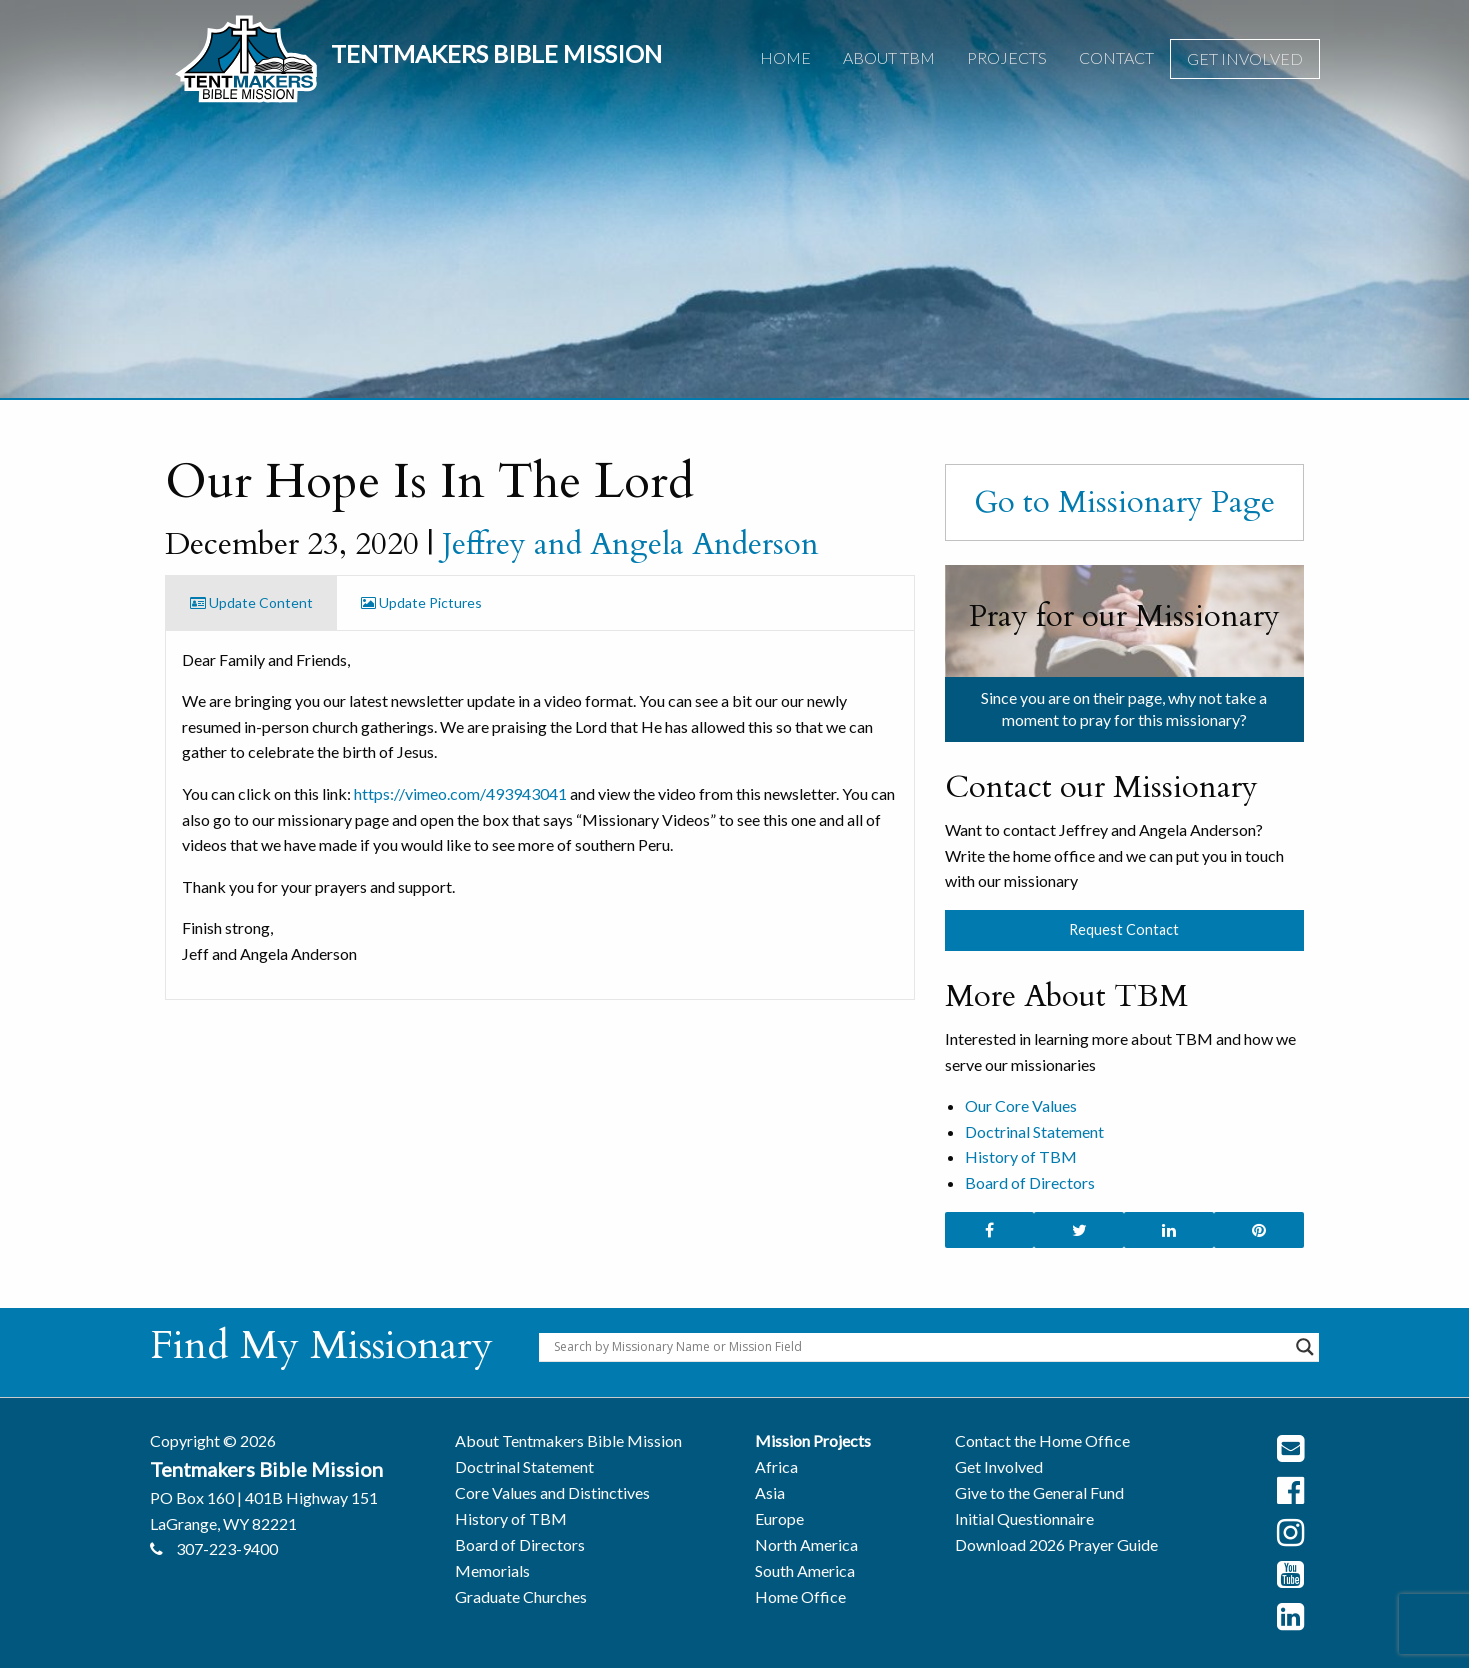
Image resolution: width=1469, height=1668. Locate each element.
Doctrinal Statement (1034, 1131)
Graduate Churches (521, 1596)
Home (785, 57)
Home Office (800, 1596)
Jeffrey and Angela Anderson (630, 544)
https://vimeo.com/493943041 (460, 793)
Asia (770, 1492)
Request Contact (1124, 929)
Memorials (492, 1570)
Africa (776, 1466)
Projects (1007, 57)
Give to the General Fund (1039, 1492)
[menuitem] (785, 59)
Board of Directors (1030, 1182)
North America (806, 1544)
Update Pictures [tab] (421, 602)
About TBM (889, 57)
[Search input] (920, 1347)
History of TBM (1021, 1156)
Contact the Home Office (1042, 1440)
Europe (779, 1518)
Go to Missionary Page (1124, 502)
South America (805, 1570)
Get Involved (1245, 58)
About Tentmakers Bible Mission (568, 1440)
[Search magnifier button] (1305, 1347)
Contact (1116, 57)
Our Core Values (1021, 1105)
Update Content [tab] (251, 602)
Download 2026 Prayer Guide (1056, 1544)
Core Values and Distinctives (552, 1492)
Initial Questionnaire (1024, 1518)
